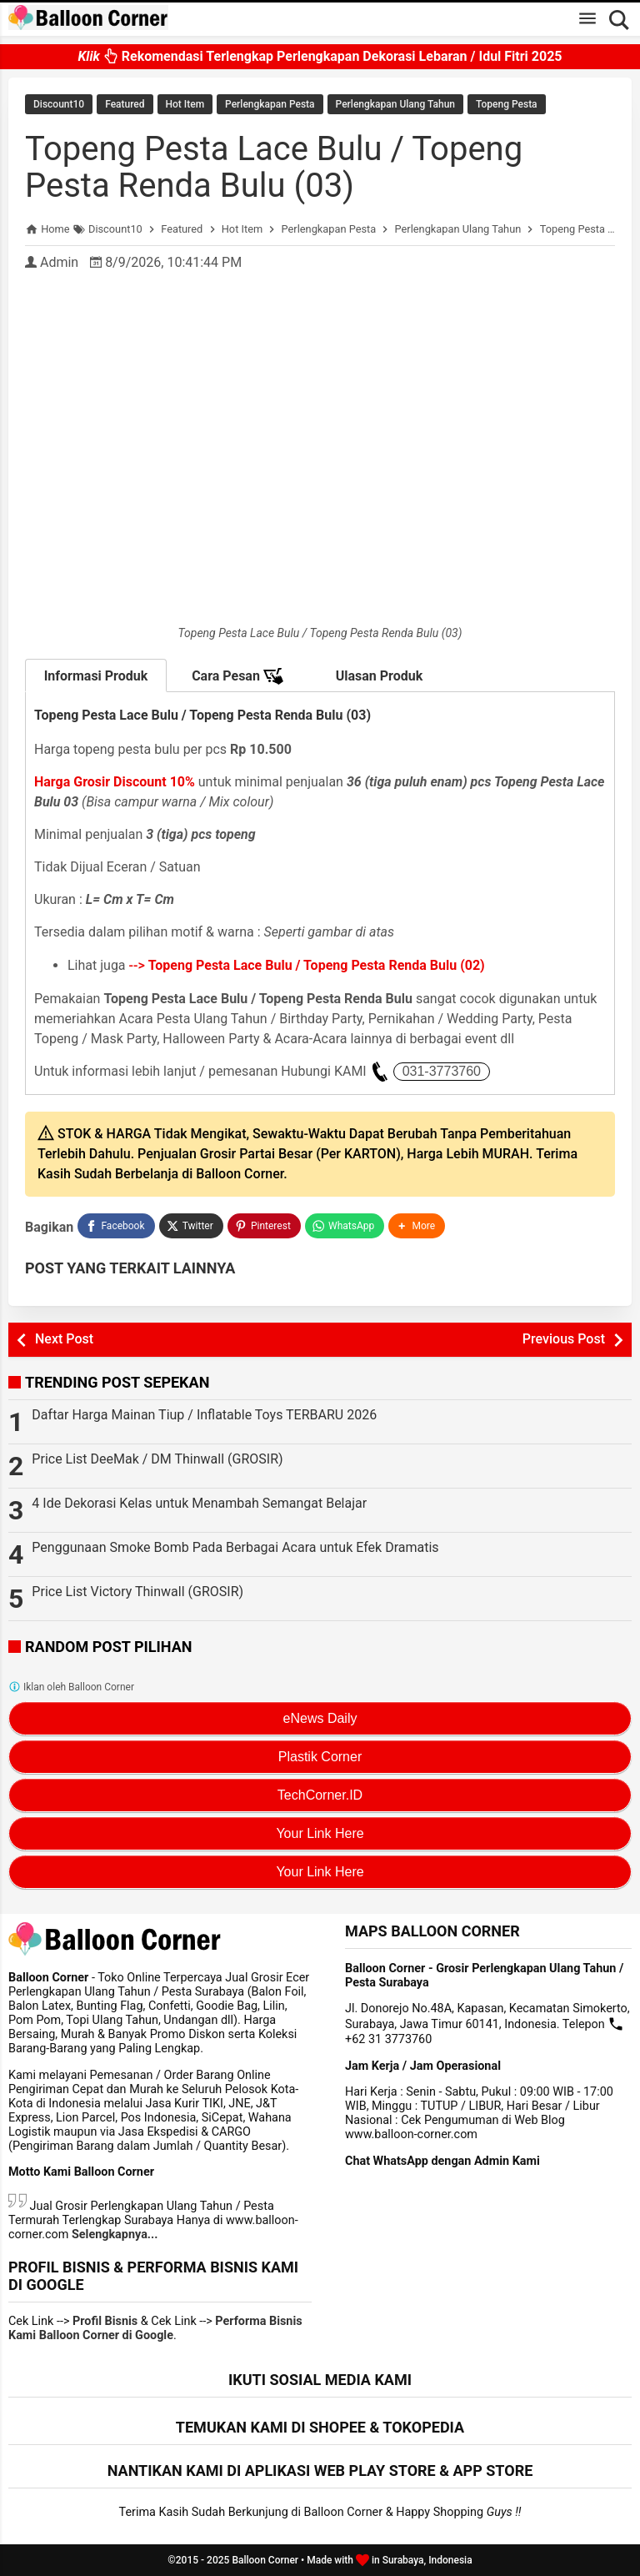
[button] (416, 1225)
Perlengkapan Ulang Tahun (395, 104)
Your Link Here (319, 1833)
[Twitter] (191, 1225)
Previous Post (563, 1339)
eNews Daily (320, 1718)
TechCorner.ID (320, 1795)
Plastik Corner (320, 1757)
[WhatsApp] (344, 1225)
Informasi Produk (96, 676)
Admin (59, 262)
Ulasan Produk (379, 676)
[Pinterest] (264, 1225)
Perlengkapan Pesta (269, 104)
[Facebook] (116, 1225)
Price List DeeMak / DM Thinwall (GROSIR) (157, 1459)
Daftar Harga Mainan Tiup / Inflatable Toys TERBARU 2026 (204, 1415)
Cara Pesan (237, 676)
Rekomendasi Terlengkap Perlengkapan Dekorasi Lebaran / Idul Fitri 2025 (320, 60)
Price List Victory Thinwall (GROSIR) (137, 1591)
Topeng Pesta (507, 104)
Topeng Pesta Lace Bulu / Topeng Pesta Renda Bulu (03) (273, 167)
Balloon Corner (265, 2560)
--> (307, 965)
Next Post (64, 1339)
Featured (124, 104)
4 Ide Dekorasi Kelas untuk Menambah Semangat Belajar (199, 1503)
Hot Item (185, 104)
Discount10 (58, 104)
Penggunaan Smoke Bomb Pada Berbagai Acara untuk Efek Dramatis (235, 1547)
